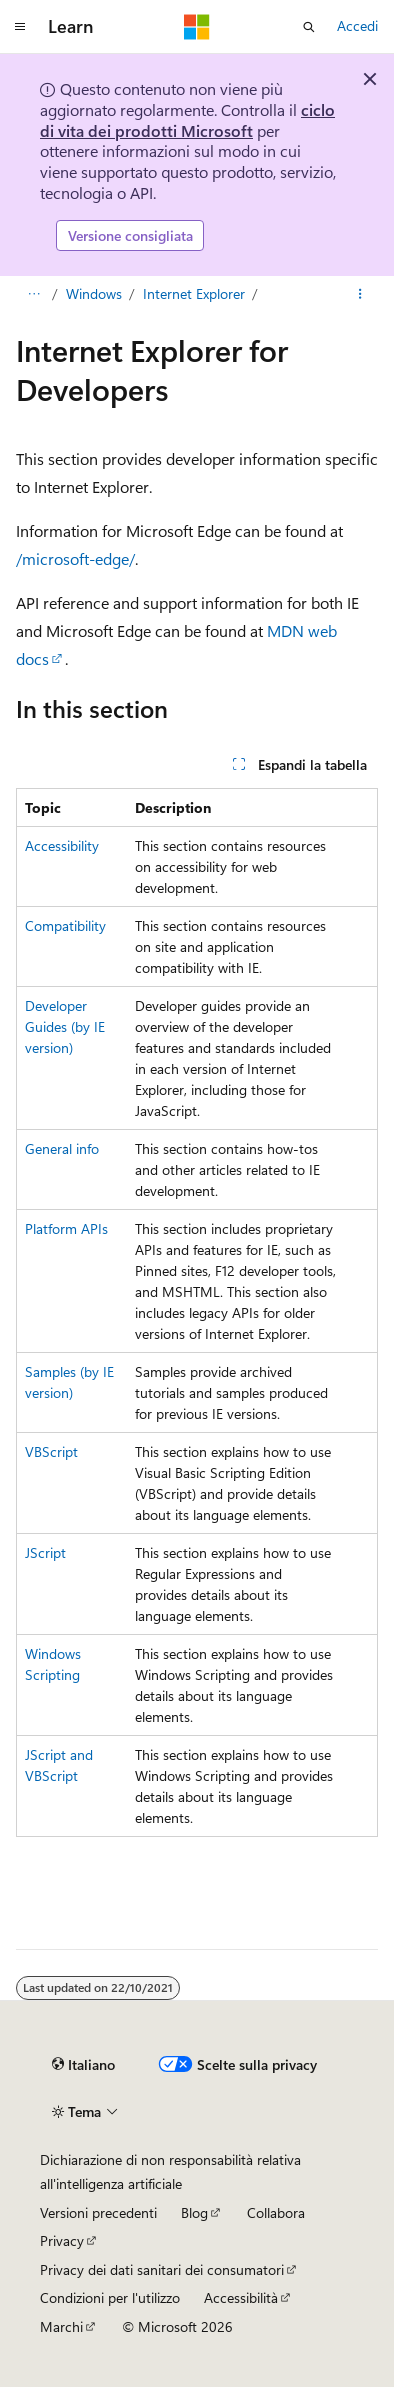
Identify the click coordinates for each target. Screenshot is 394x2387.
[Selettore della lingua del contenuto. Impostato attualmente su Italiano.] (83, 2065)
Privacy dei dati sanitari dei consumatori (162, 2269)
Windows (94, 293)
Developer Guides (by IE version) (65, 1026)
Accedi (357, 25)
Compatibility (65, 925)
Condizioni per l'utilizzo (110, 2297)
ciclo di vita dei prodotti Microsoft (187, 120)
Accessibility (62, 845)
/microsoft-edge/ (75, 558)
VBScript (51, 1451)
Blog (194, 2212)
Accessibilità (241, 2297)
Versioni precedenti (98, 2212)
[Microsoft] (197, 27)
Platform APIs (66, 1228)
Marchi (61, 2326)
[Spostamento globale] (20, 27)
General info (62, 1148)
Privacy (62, 2240)
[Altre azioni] (360, 294)
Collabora (276, 2212)
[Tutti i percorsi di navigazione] (33, 294)
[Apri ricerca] (309, 27)
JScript (45, 1552)
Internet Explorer (194, 293)
